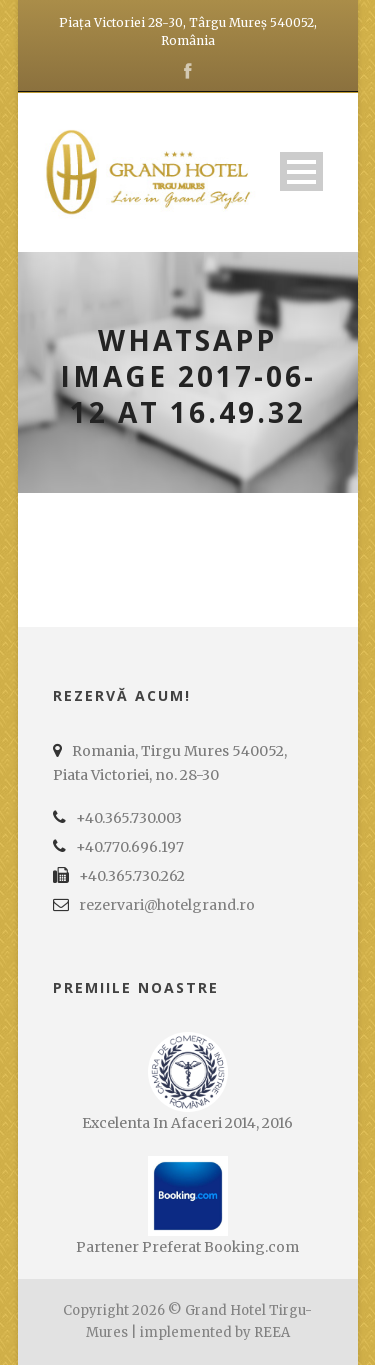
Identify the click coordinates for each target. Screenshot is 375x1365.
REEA (272, 1332)
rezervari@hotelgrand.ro (167, 905)
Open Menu (301, 171)
